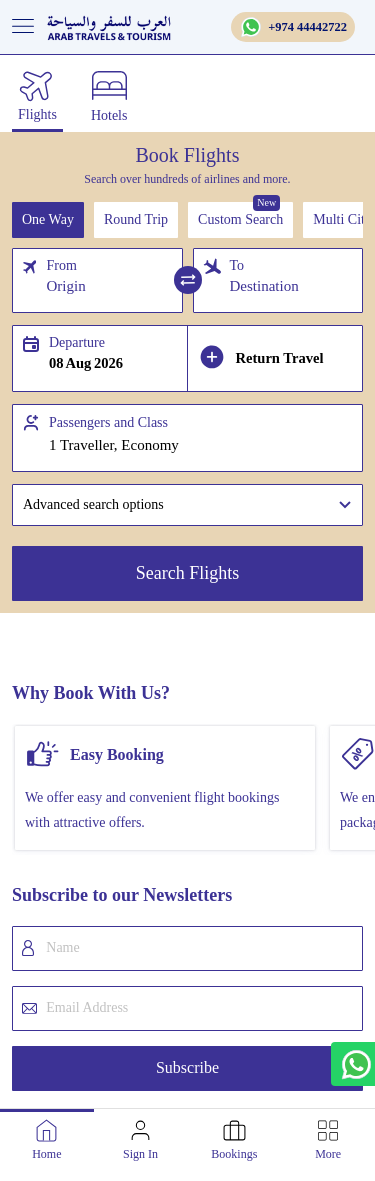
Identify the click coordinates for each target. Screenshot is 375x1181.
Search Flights (188, 573)
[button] (187, 505)
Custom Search (240, 219)
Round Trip (136, 219)
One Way (48, 219)
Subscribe (187, 1067)
